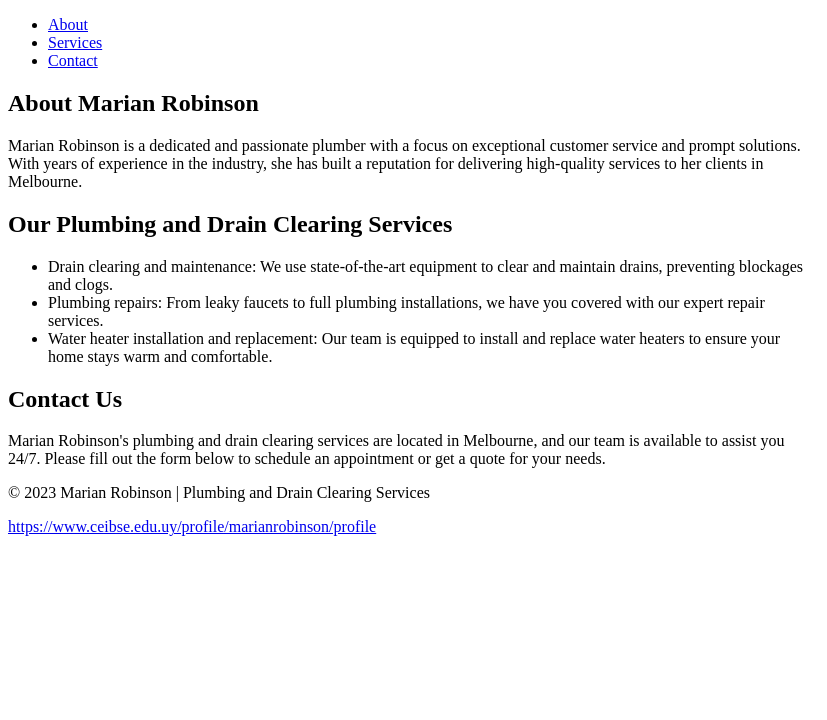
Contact (73, 60)
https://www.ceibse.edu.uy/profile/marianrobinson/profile (192, 526)
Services (75, 42)
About (68, 24)
